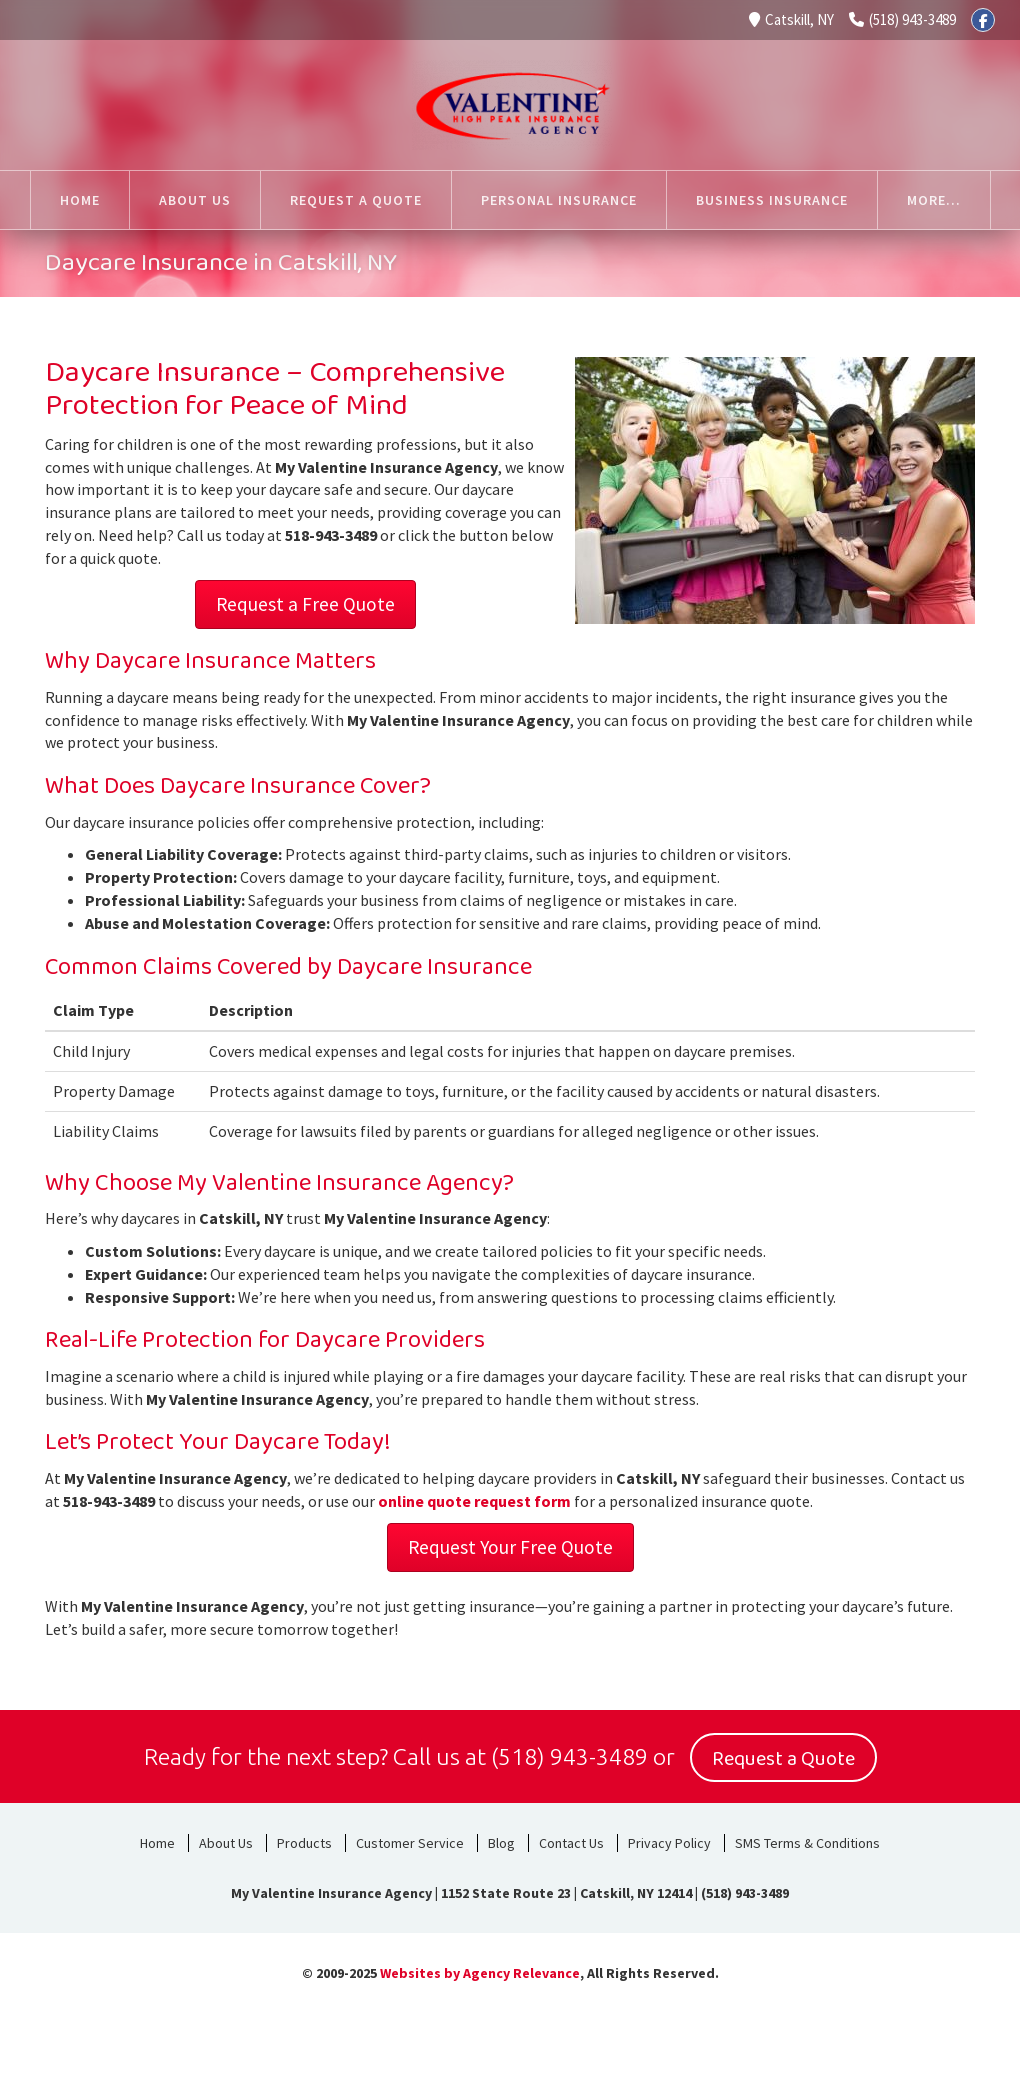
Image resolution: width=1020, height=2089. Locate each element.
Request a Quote (783, 1756)
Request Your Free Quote (510, 1547)
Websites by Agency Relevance (480, 1970)
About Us (226, 1840)
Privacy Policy (669, 1840)
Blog (501, 1840)
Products (304, 1840)
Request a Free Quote (305, 604)
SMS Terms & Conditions (807, 1840)
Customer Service (410, 1840)
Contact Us (571, 1840)
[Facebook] (983, 20)
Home (157, 1840)
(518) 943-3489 (902, 19)
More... (934, 200)
